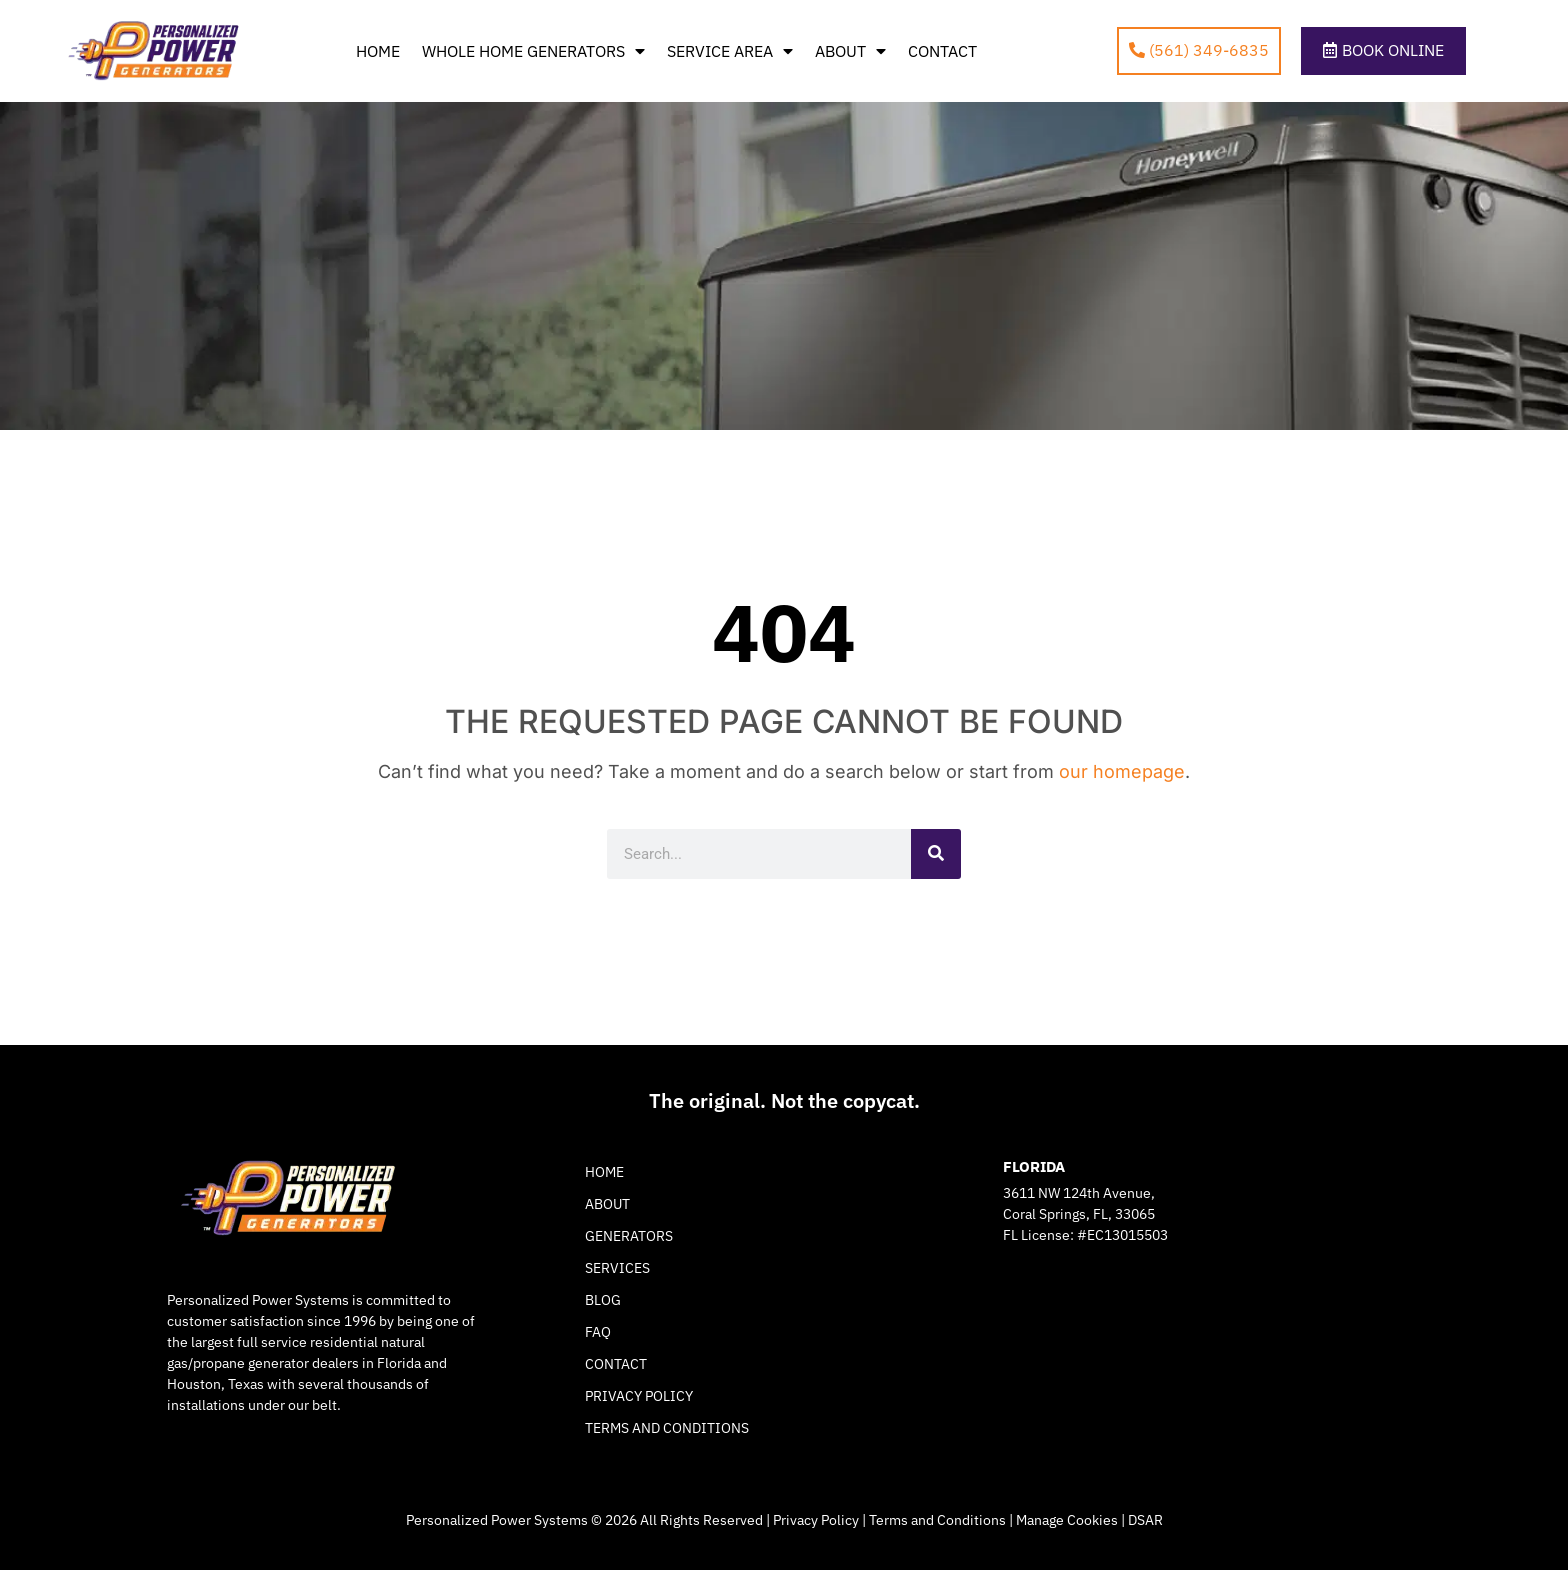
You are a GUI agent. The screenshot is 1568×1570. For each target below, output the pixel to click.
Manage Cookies (1067, 1520)
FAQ (598, 1332)
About (850, 51)
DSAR (1145, 1520)
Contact (942, 51)
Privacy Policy (639, 1396)
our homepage (1122, 771)
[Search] (936, 854)
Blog (603, 1300)
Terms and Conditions (667, 1428)
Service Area (730, 51)
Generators (629, 1236)
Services (617, 1268)
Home (378, 51)
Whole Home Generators (533, 51)
